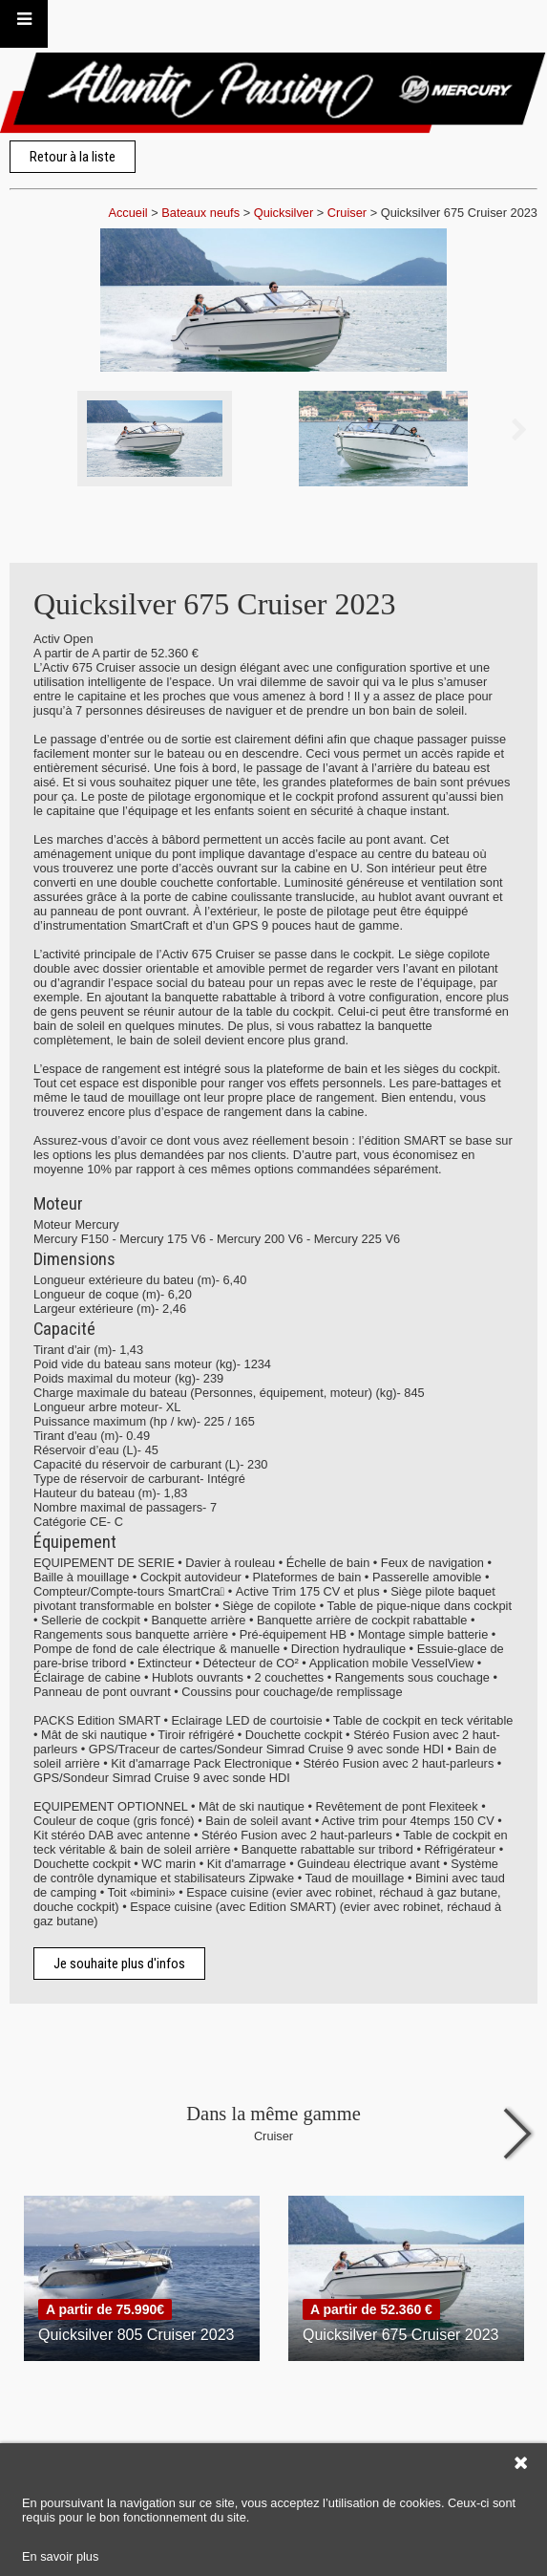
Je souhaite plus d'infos (119, 1963)
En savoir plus (60, 2556)
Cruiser (347, 212)
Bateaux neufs (200, 212)
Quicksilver (284, 212)
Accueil (127, 212)
